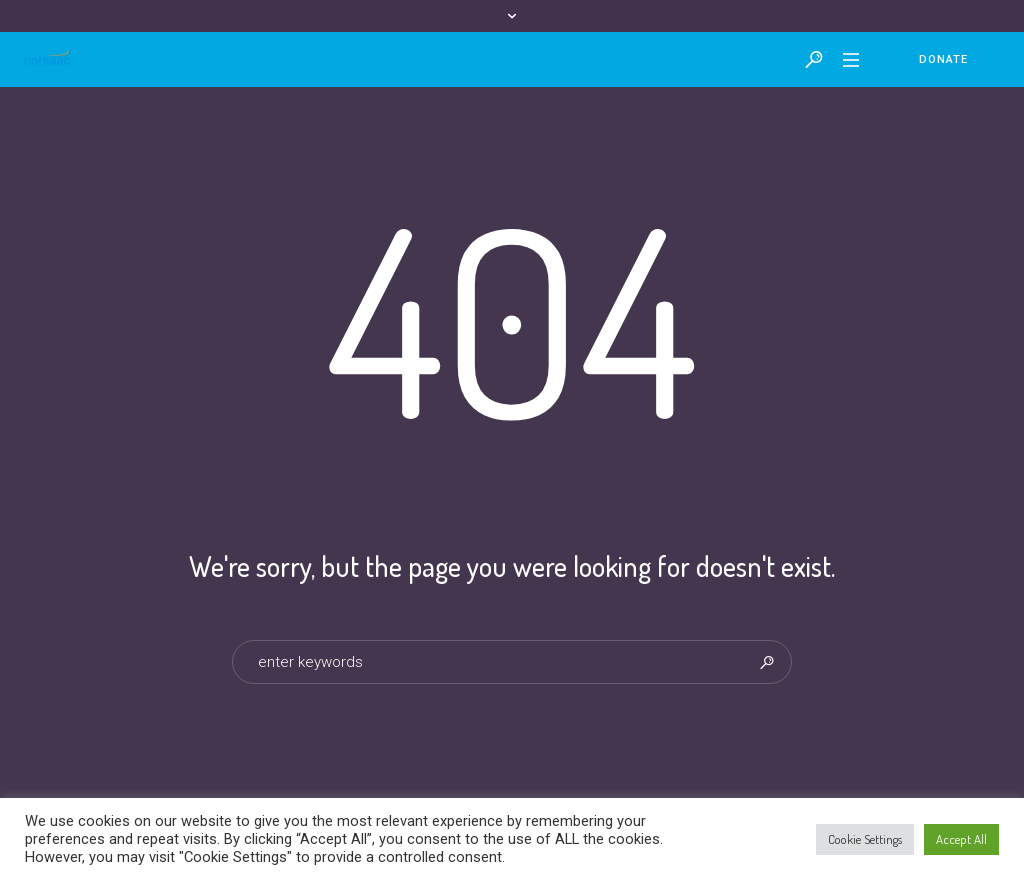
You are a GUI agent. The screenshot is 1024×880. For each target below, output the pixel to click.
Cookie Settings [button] (865, 839)
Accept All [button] (961, 839)
